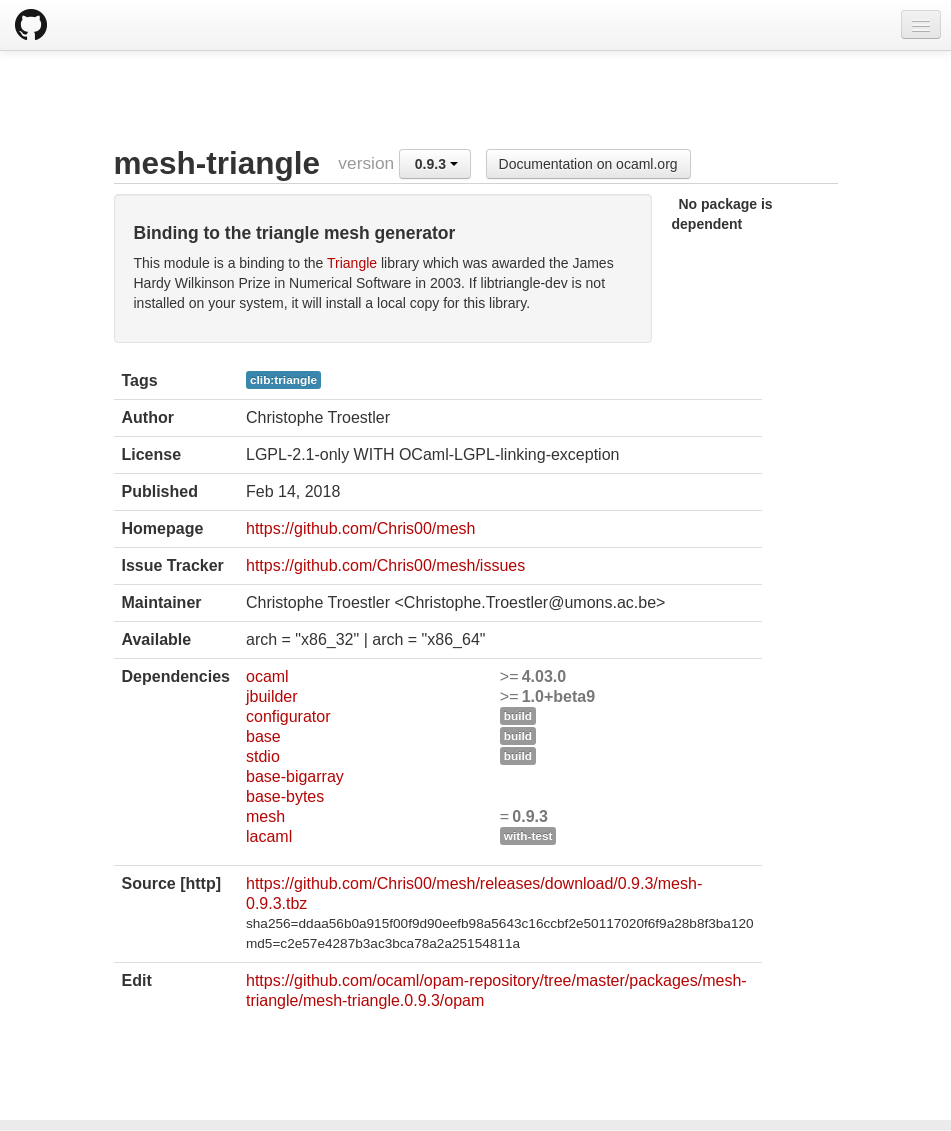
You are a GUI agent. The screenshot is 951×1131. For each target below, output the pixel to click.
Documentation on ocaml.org (588, 164)
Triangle (352, 263)
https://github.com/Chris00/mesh (360, 528)
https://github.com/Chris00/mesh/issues (385, 565)
